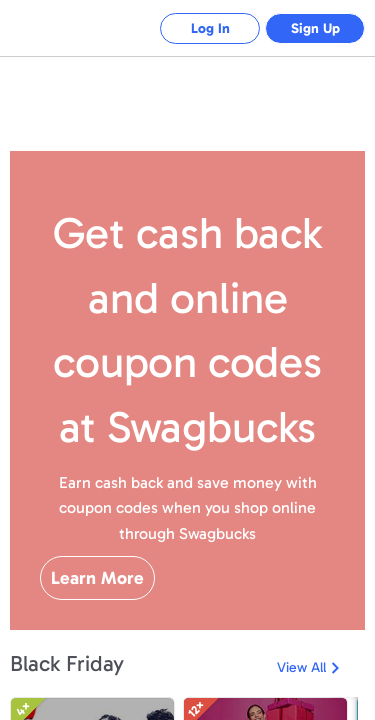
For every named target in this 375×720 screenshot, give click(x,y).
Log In (210, 28)
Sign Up (315, 28)
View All (301, 667)
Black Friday (67, 663)
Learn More (97, 578)
